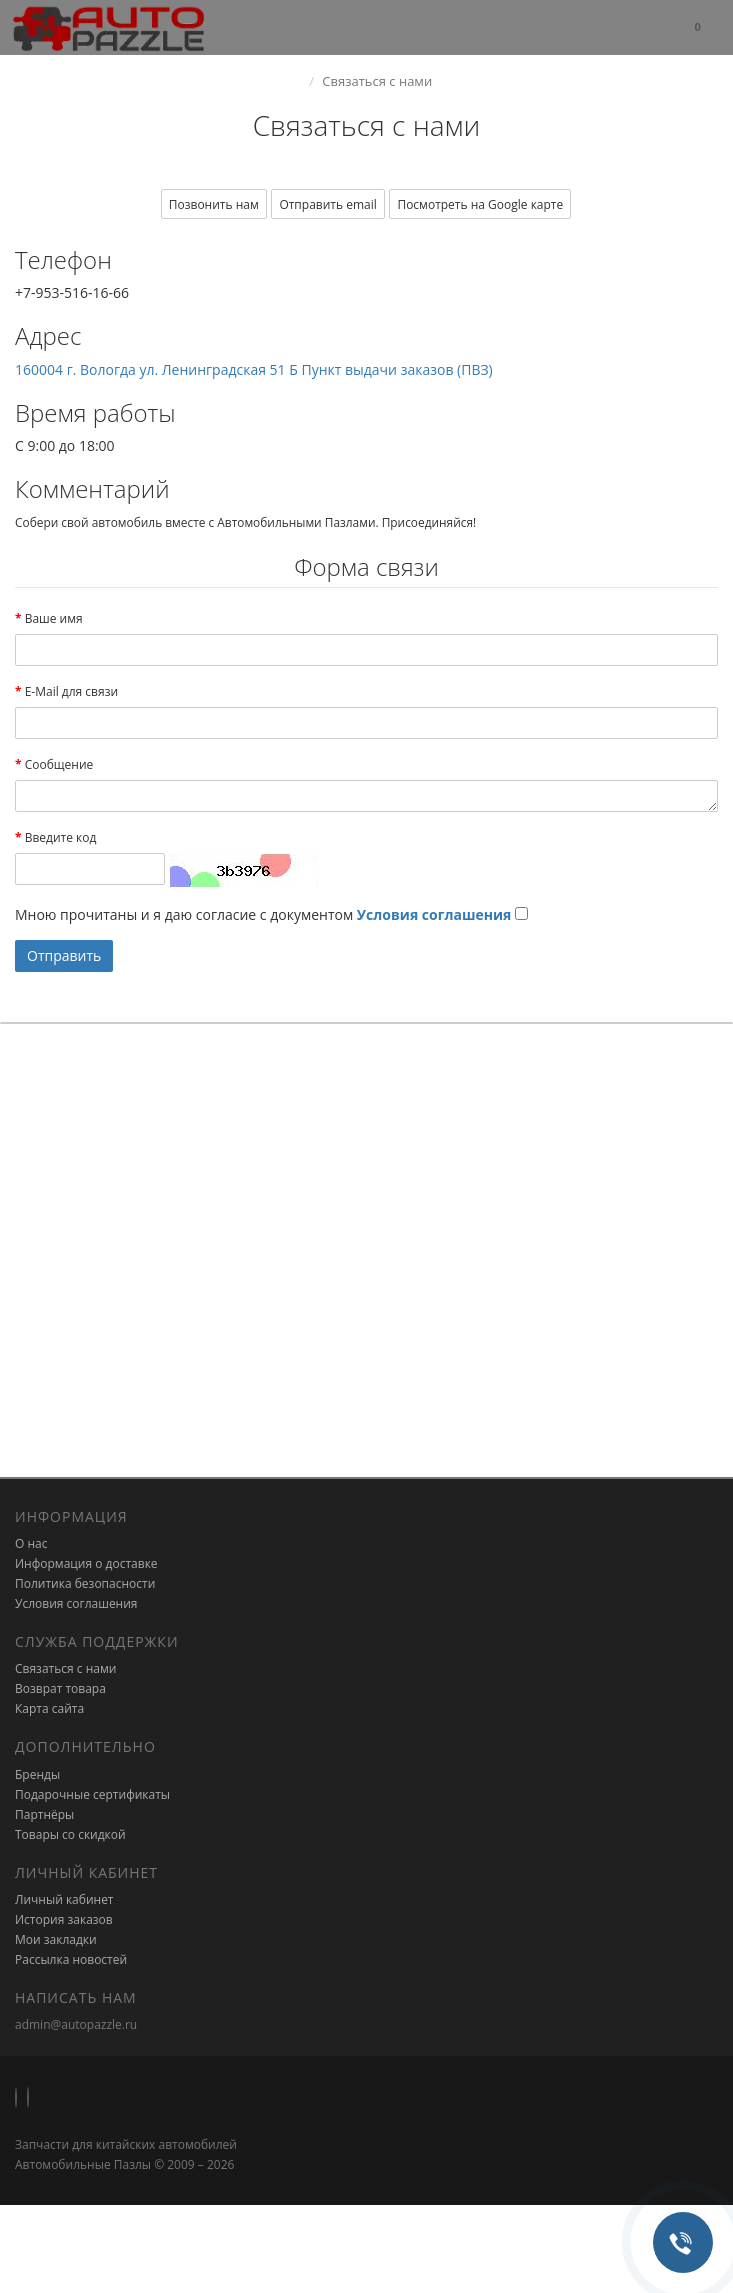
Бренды (37, 1774)
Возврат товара (60, 1688)
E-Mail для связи (71, 691)
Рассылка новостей (71, 1959)
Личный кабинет (64, 1899)
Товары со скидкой (70, 1834)
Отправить (64, 955)
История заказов (64, 1919)
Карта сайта (49, 1708)
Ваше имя (54, 618)
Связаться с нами (65, 1668)
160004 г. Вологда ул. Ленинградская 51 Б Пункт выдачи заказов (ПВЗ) (254, 369)
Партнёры (44, 1814)
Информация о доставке (86, 1563)
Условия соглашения (76, 1603)
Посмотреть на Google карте (480, 204)
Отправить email (327, 204)
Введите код (61, 837)
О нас (31, 1543)
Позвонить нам (214, 204)
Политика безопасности (85, 1583)
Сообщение (59, 764)
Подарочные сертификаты (92, 1794)
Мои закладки (56, 1939)
